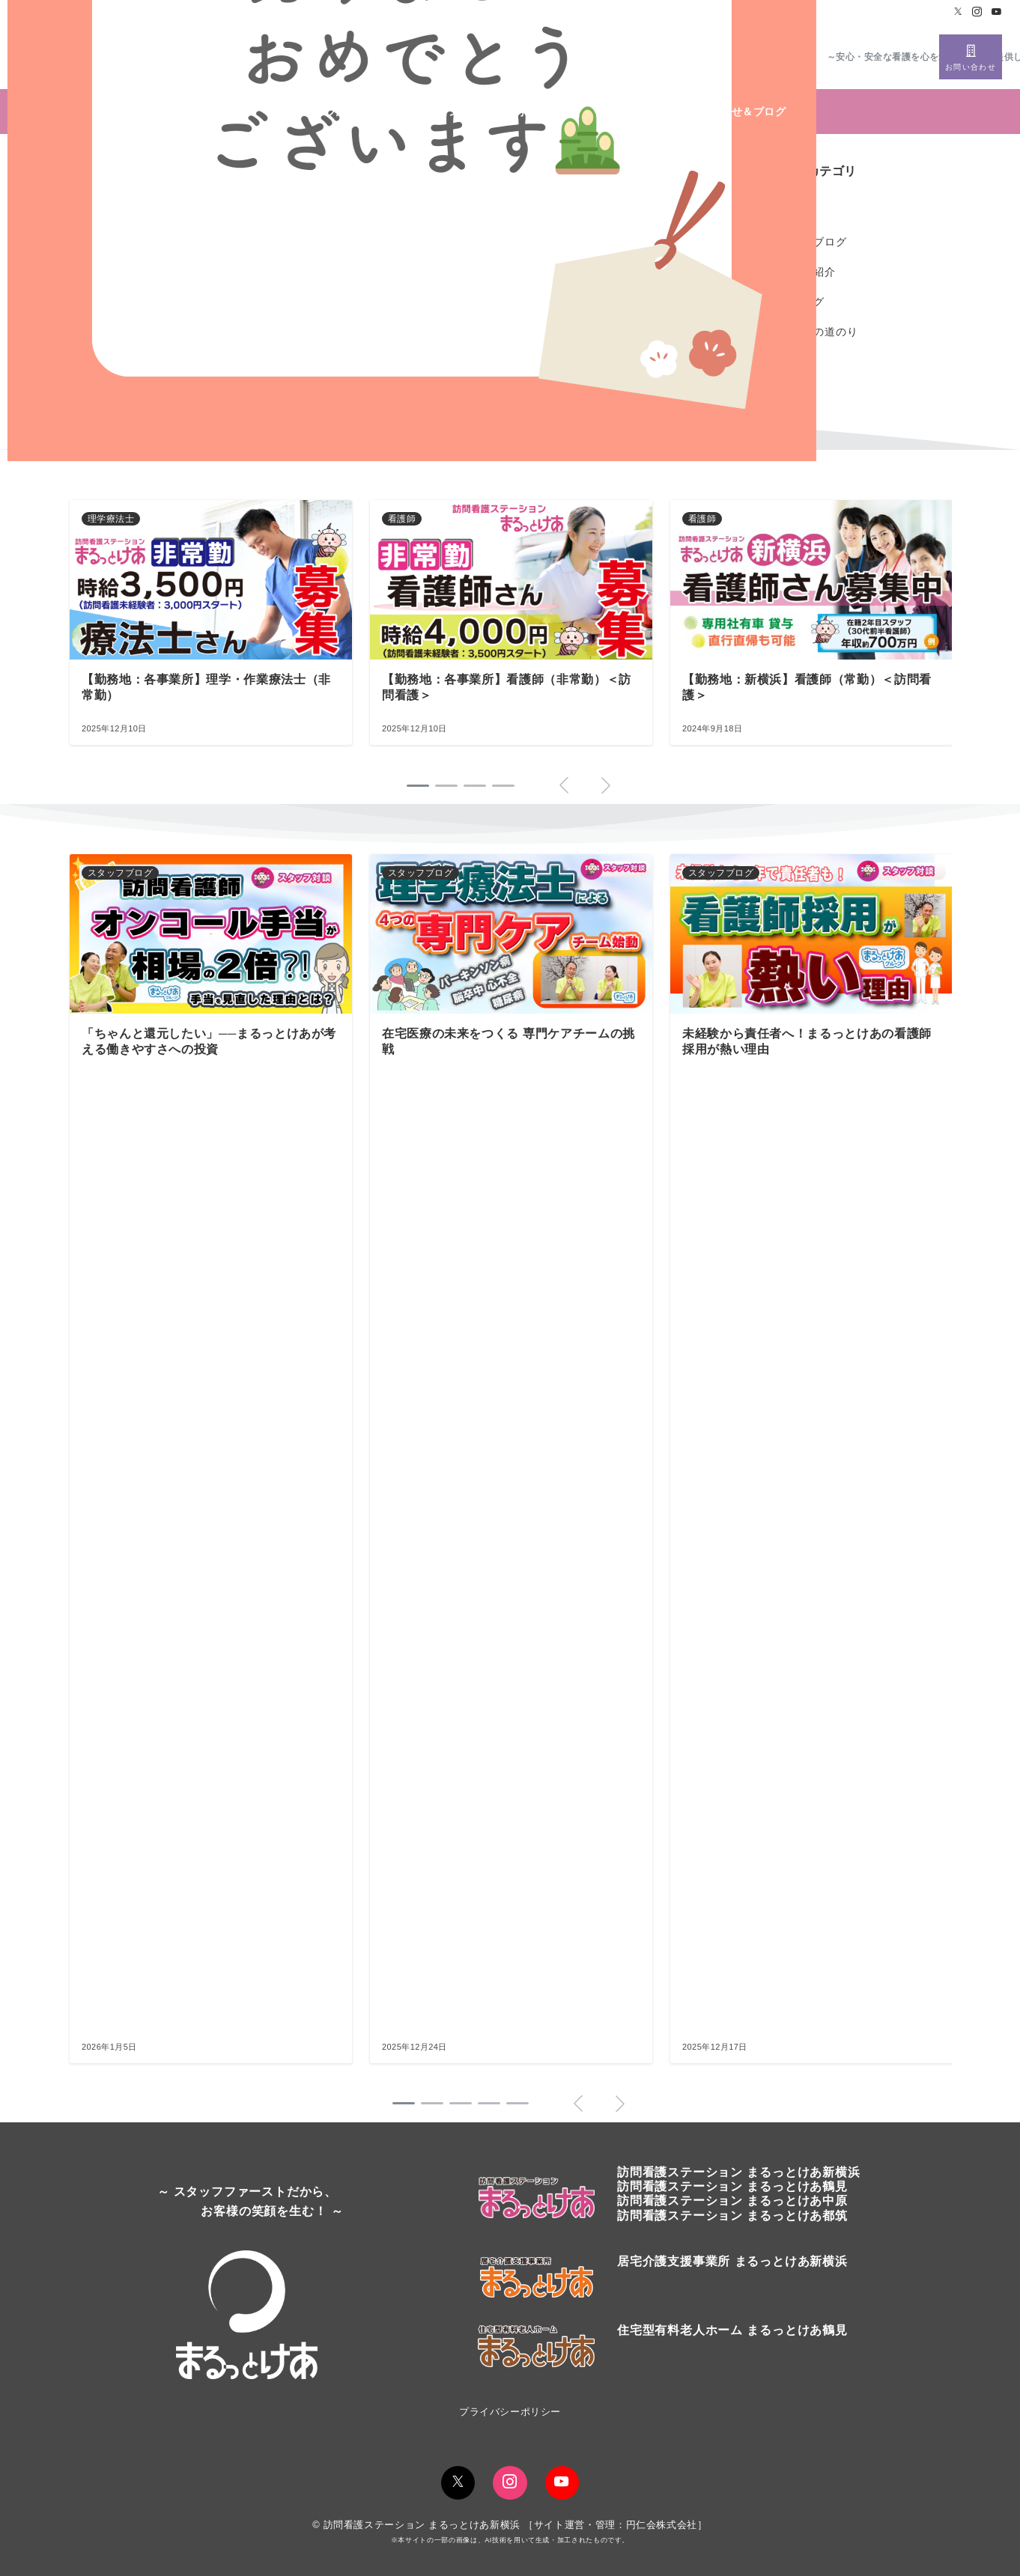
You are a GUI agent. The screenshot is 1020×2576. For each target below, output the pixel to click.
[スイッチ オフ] (970, 56)
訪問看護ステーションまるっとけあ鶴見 (732, 2186)
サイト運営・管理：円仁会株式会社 (615, 2524)
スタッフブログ (808, 242)
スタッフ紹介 (802, 272)
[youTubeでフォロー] (562, 2483)
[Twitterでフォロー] (958, 12)
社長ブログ (797, 302)
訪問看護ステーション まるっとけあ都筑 (732, 2215)
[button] (403, 2103)
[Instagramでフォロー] (977, 12)
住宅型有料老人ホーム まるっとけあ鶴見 (732, 2330)
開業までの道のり (813, 332)
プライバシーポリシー (509, 2411)
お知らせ (791, 212)
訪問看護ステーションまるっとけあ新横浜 (738, 2172)
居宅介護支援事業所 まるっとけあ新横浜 (732, 2261)
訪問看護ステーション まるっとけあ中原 (732, 2200)
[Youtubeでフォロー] (997, 12)
